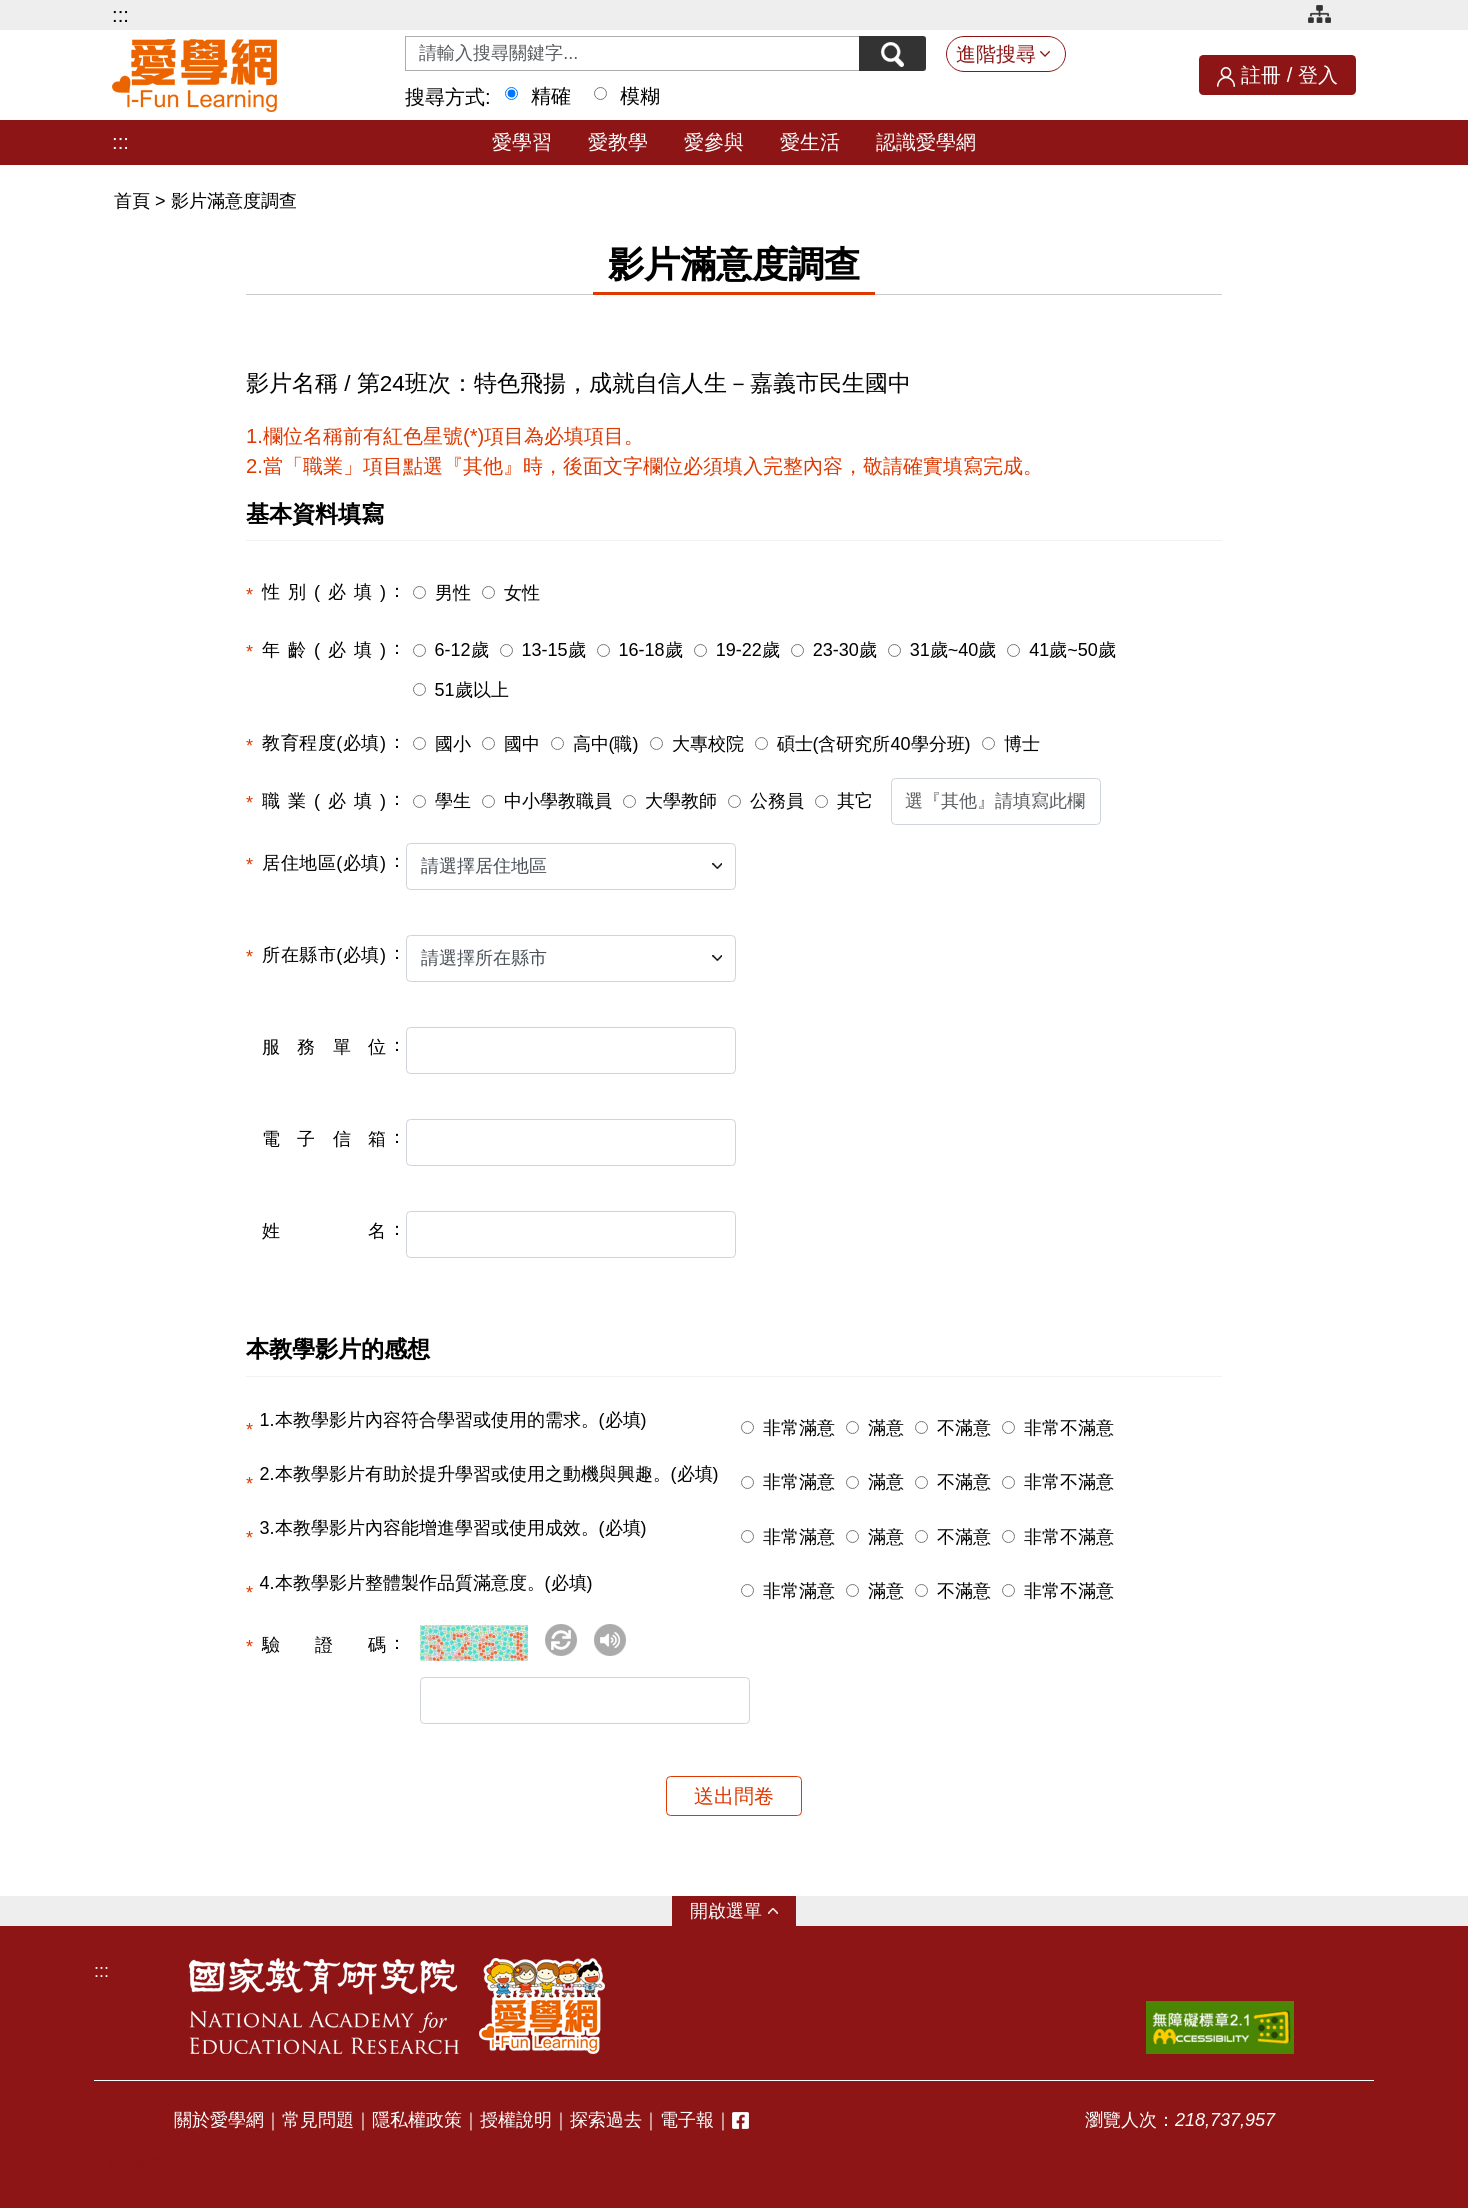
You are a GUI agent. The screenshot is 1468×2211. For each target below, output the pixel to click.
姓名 (324, 1231)
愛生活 (810, 142)
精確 (551, 96)
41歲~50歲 (1072, 650)
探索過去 (606, 2123)
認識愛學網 (926, 142)
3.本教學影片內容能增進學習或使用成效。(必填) (453, 1528)
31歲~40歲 (953, 650)
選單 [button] (744, 1914)
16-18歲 (651, 650)
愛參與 (714, 142)
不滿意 (964, 1428)
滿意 (886, 1428)
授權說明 (516, 2123)
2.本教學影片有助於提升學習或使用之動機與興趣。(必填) (489, 1474)
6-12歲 (462, 650)
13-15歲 (554, 650)
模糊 (640, 96)
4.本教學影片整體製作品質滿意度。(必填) (426, 1583)
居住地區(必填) (324, 863)
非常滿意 (799, 1428)
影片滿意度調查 (234, 201)
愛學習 (522, 142)
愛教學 (618, 142)
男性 (453, 593)
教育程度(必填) (324, 743)
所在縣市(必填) (324, 955)
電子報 (687, 2123)
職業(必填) (324, 801)
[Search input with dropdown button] (631, 53)
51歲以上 (472, 690)
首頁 (134, 201)
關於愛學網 (219, 2123)
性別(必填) (324, 592)
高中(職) (606, 744)
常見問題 (318, 2123)
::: (120, 15)
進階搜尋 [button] (996, 54)
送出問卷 (734, 1799)
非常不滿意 (1069, 1428)
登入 (1318, 75)
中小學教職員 (558, 801)
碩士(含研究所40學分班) (874, 744)
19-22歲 (748, 650)
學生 (453, 801)
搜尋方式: (448, 97)
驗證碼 (324, 1645)
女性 (522, 593)
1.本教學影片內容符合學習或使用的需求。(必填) (453, 1420)
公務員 (777, 801)
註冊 (1261, 75)
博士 (1022, 744)
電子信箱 (324, 1139)
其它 (855, 801)
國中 (522, 744)
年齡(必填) (324, 650)
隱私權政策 (417, 2123)
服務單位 (324, 1047)
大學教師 (681, 801)
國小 (453, 744)
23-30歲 (845, 650)
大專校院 (708, 744)
